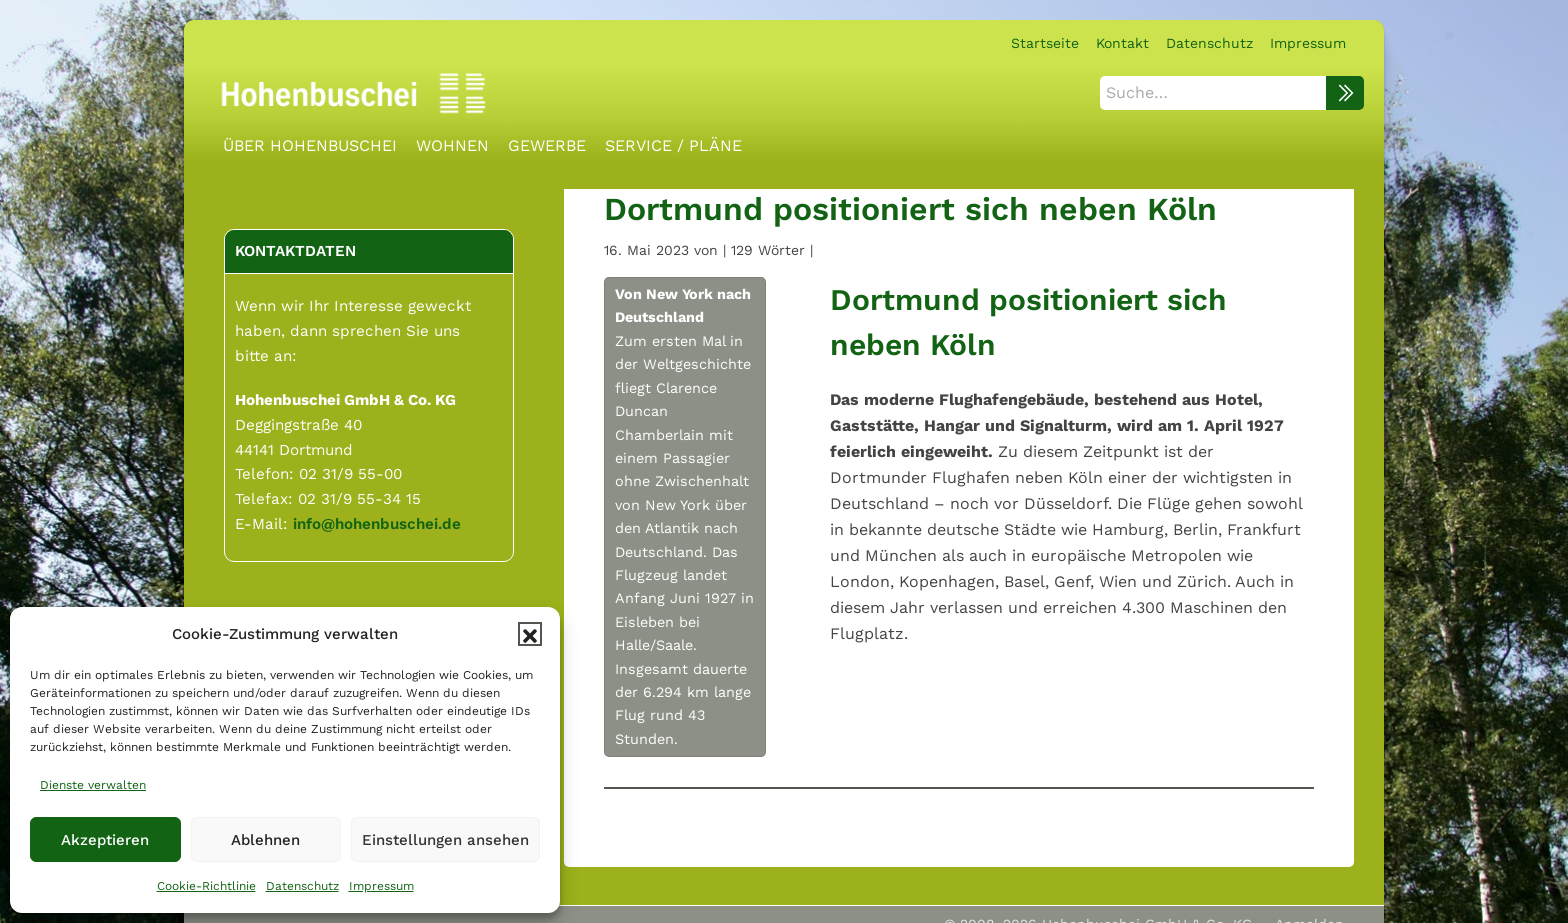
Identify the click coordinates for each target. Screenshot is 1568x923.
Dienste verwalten (93, 785)
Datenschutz (302, 886)
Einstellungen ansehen (445, 840)
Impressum (381, 886)
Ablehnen (265, 840)
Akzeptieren (105, 840)
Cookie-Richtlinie (206, 886)
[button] (530, 634)
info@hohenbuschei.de (377, 521)
